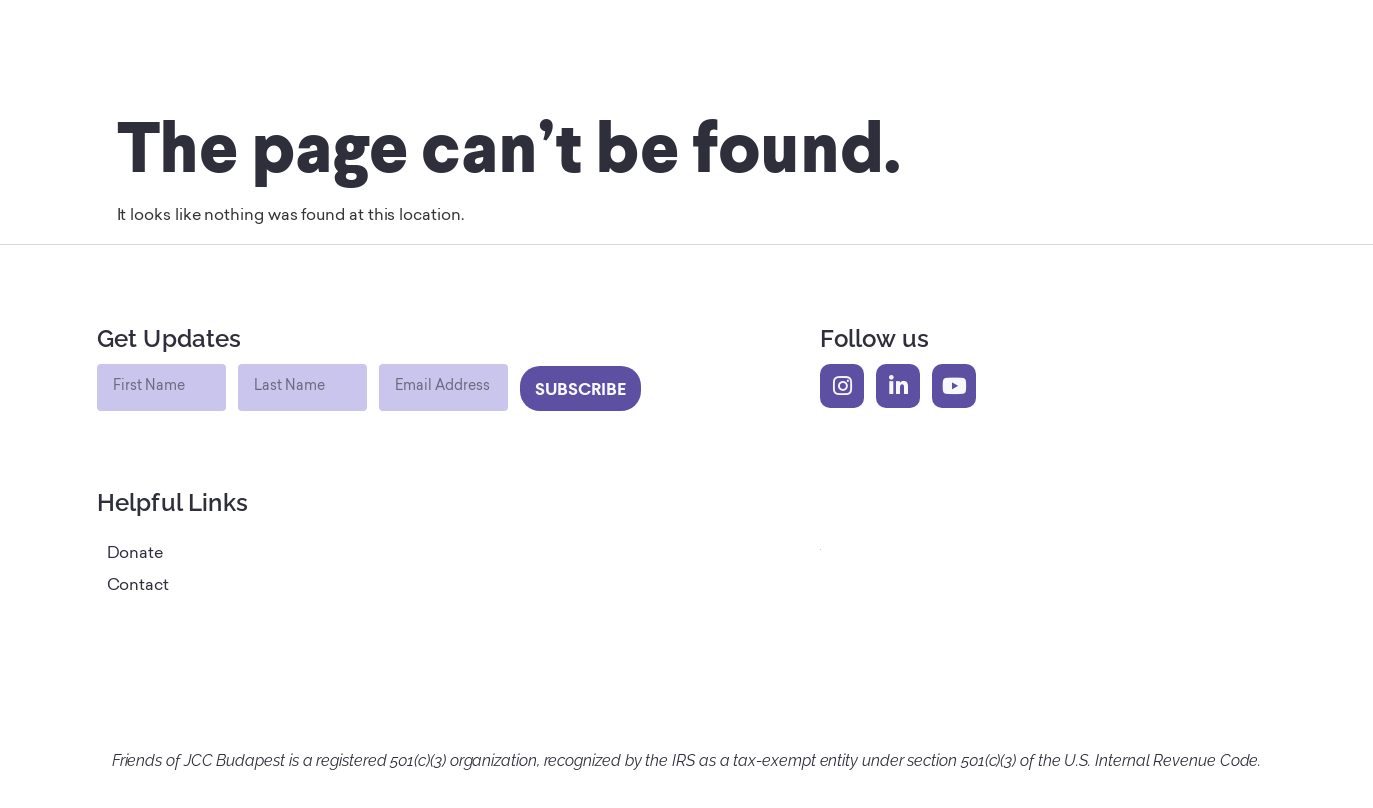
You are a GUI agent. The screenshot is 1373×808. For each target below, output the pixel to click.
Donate (135, 554)
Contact (138, 586)
